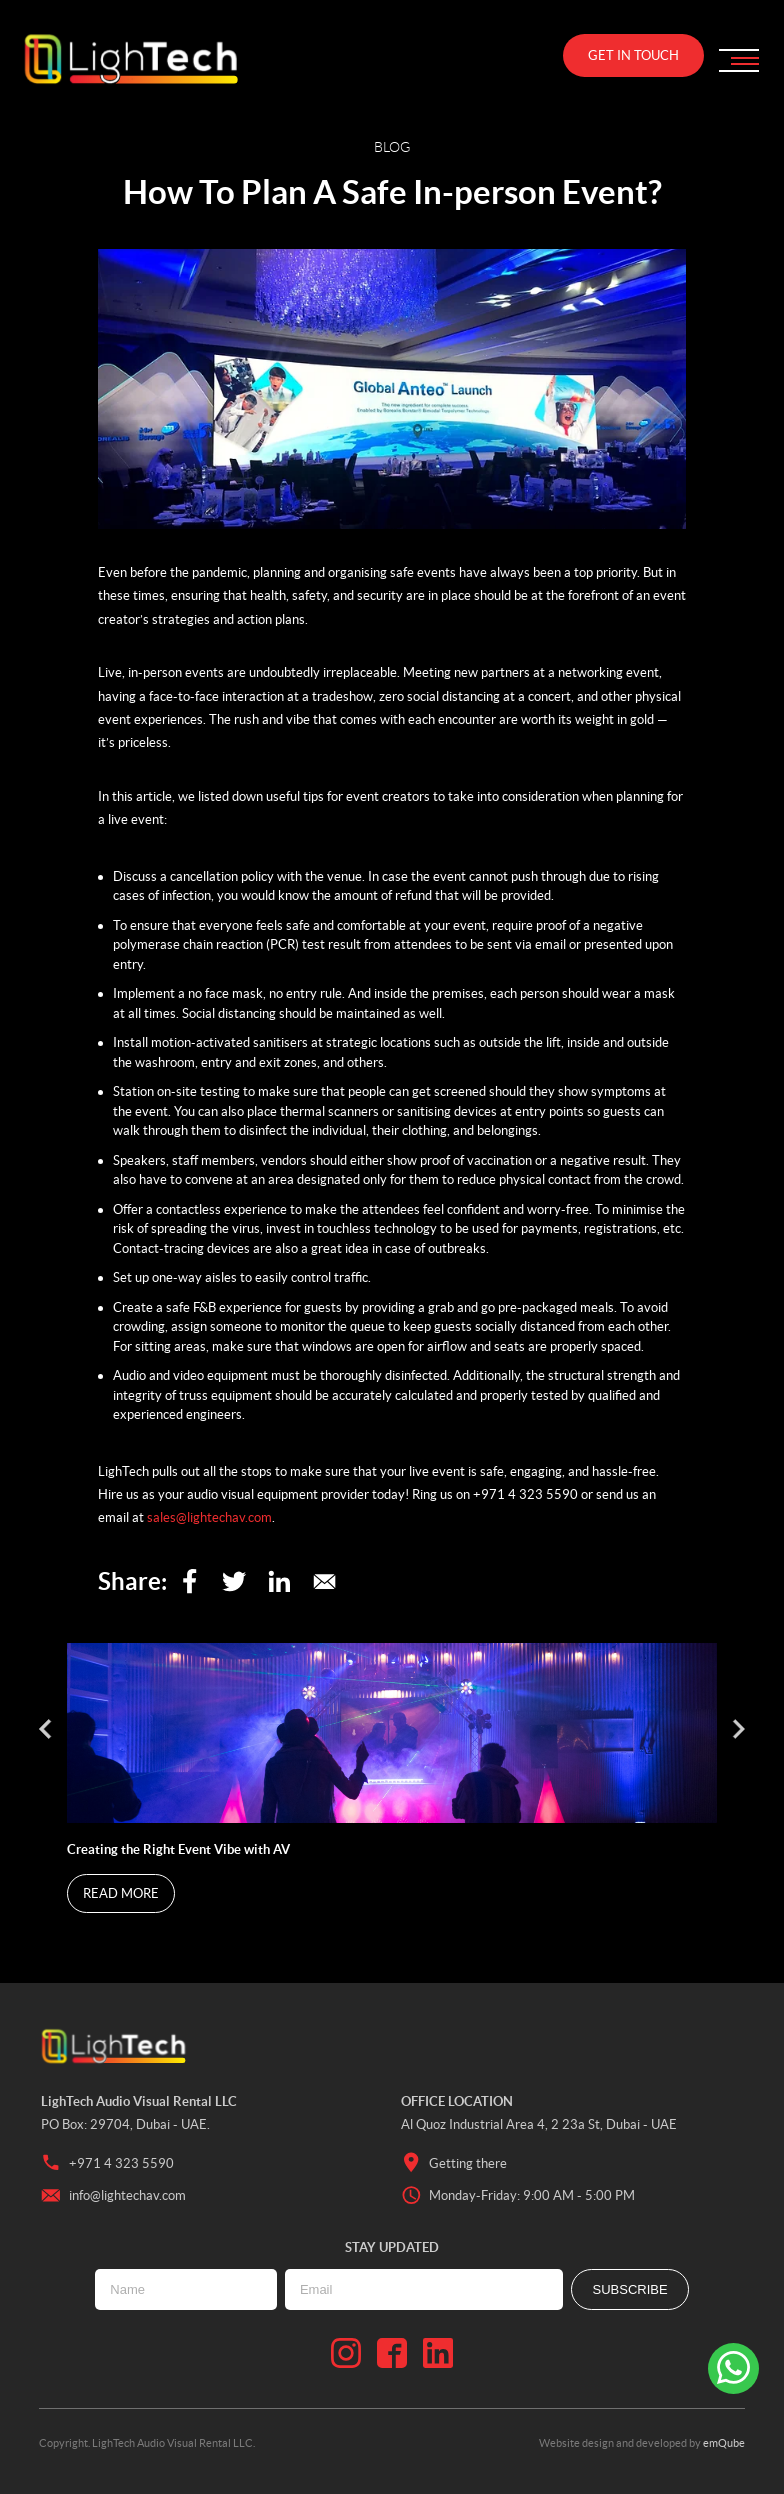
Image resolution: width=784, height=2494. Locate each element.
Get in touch (633, 55)
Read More (121, 1893)
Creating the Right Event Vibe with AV (180, 1849)
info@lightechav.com (113, 2196)
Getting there (454, 2163)
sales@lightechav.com (209, 1517)
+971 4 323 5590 (107, 2163)
